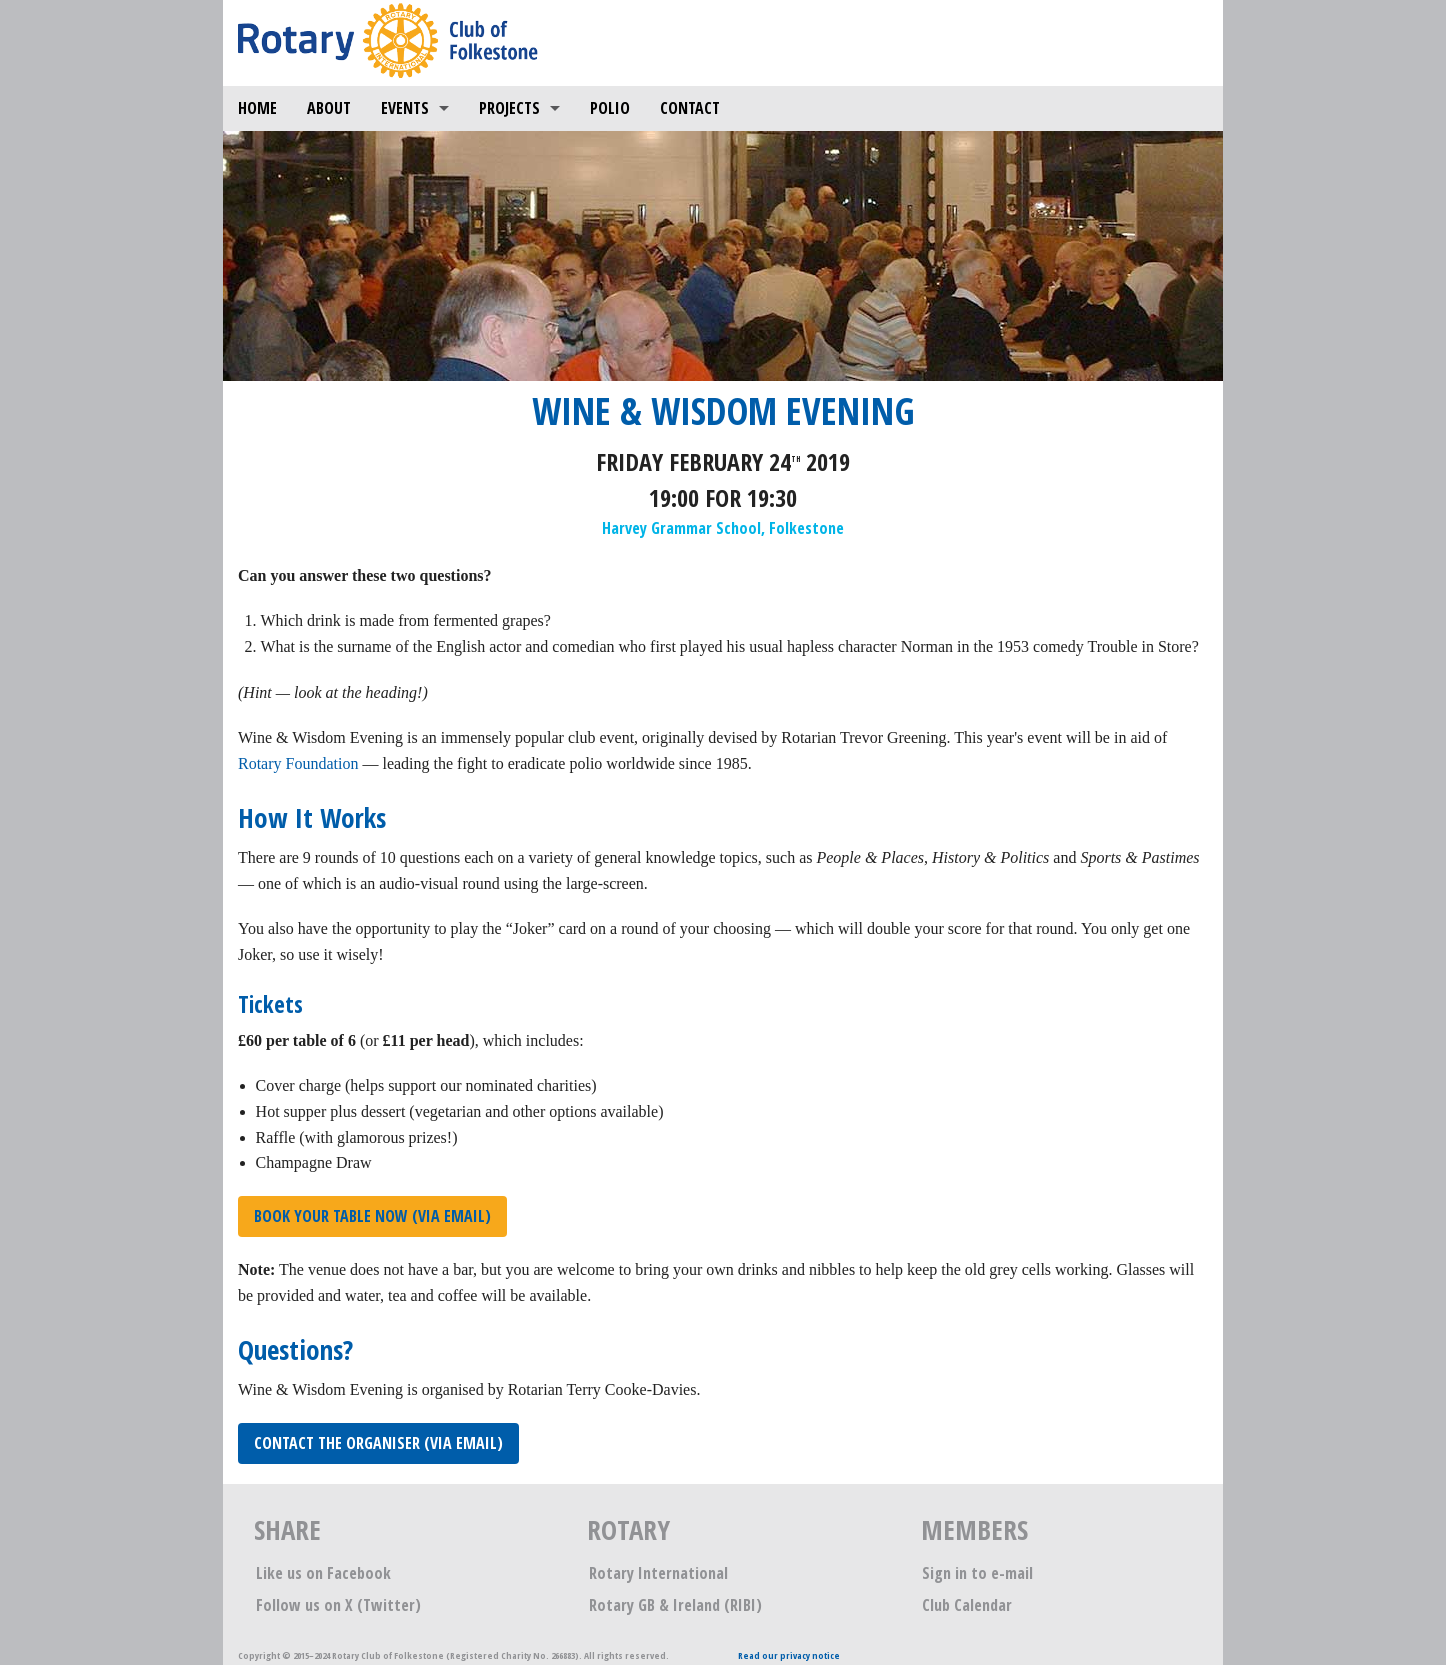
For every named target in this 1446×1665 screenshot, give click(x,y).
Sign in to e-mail (977, 1573)
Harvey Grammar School (681, 528)
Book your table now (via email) (372, 1216)
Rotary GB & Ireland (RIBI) (675, 1605)
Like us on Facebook (323, 1573)
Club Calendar (967, 1605)
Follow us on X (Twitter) (338, 1605)
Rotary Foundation (298, 763)
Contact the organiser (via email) (378, 1443)
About (329, 108)
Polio (610, 108)
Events (405, 108)
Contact (690, 108)
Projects (509, 108)
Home (257, 108)
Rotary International (658, 1573)
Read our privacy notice (789, 1655)
